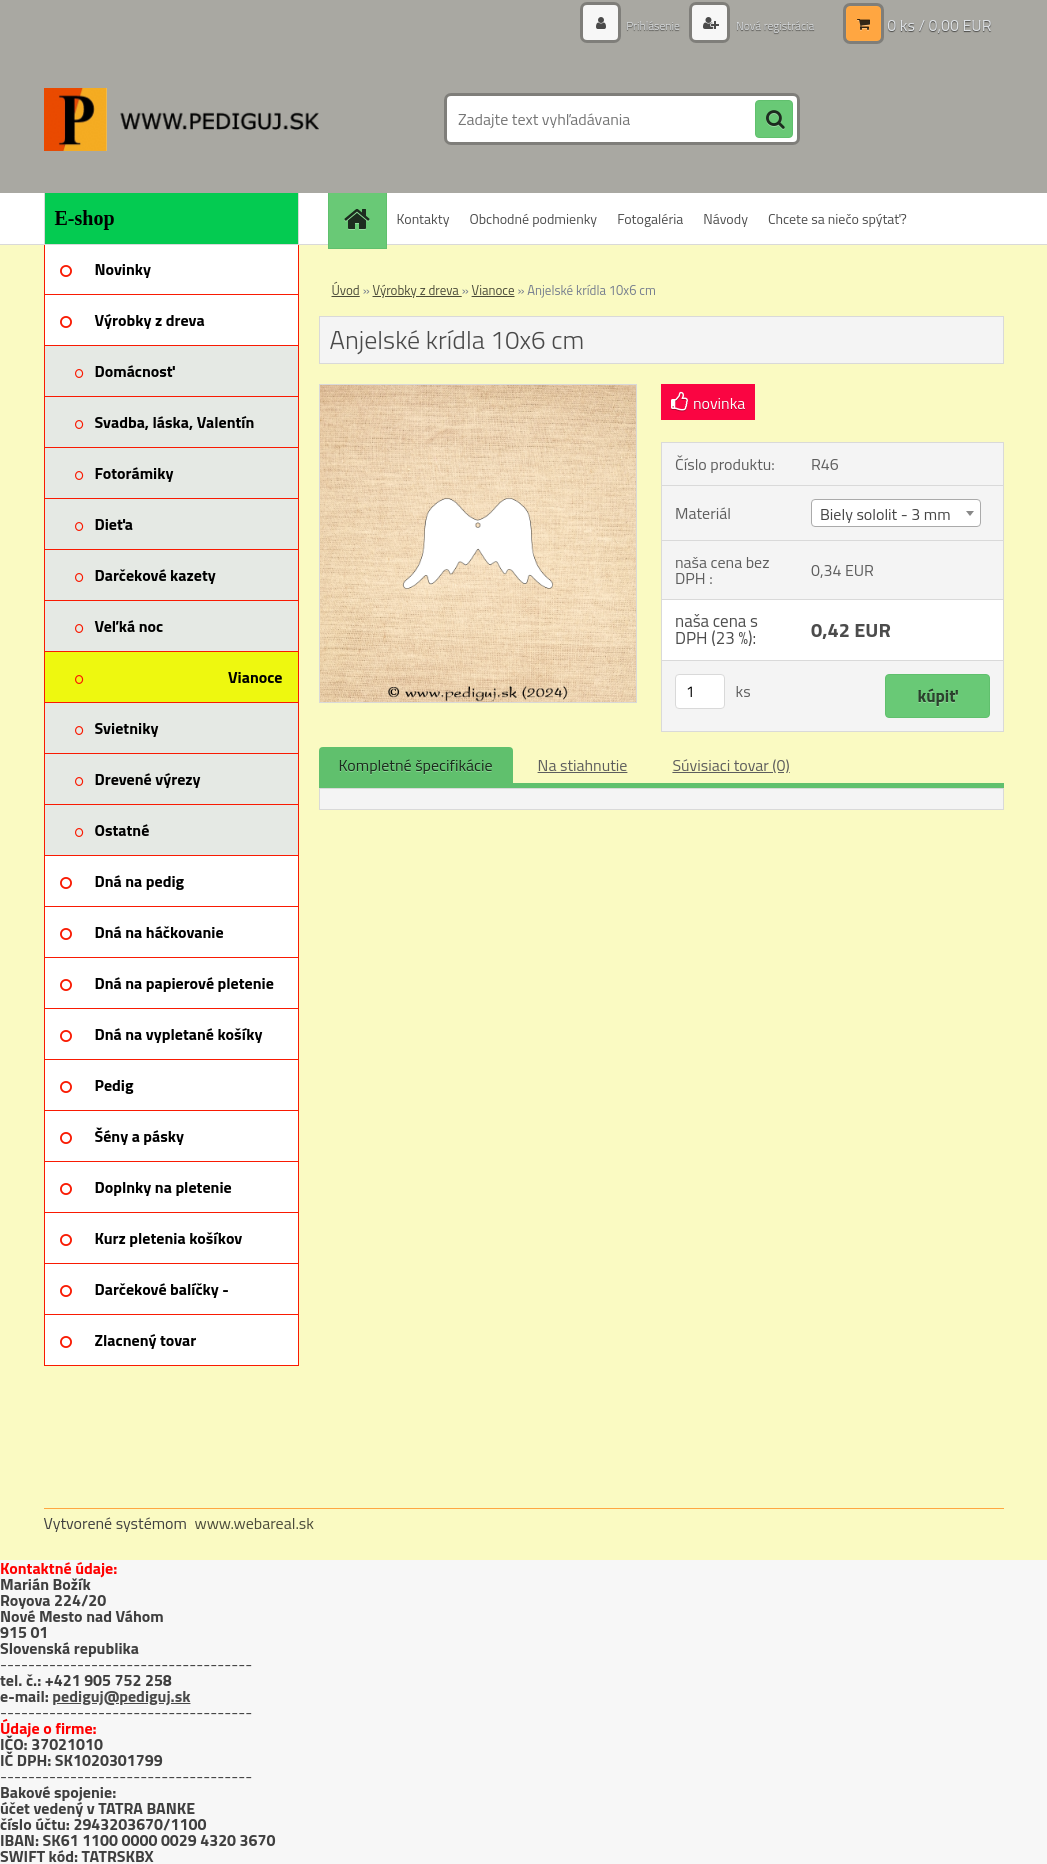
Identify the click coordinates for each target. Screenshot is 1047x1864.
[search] (774, 120)
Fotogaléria (650, 218)
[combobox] (896, 513)
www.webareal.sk (254, 1523)
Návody (725, 218)
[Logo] (181, 119)
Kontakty (423, 218)
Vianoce (493, 290)
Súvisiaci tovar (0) (730, 765)
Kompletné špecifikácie (416, 765)
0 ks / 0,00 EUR (939, 25)
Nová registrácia (765, 24)
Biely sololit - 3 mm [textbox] (885, 514)
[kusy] (700, 691)
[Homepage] (364, 218)
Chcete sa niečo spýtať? (837, 218)
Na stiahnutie (583, 765)
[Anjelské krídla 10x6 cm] (478, 393)
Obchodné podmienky (533, 218)
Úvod (346, 290)
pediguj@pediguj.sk (121, 1696)
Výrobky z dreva (417, 290)
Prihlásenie (631, 24)
